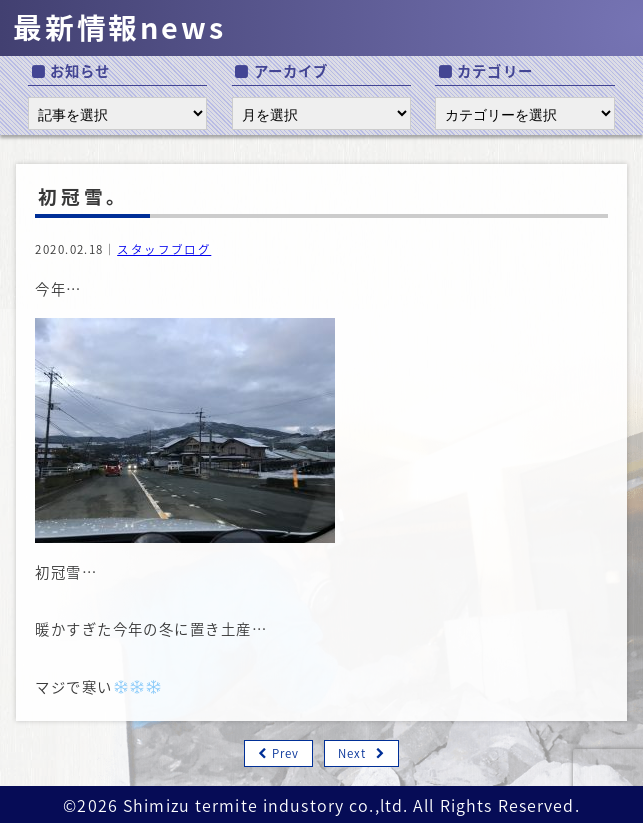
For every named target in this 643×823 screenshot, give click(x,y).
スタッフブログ (164, 249)
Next (352, 753)
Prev (285, 753)
